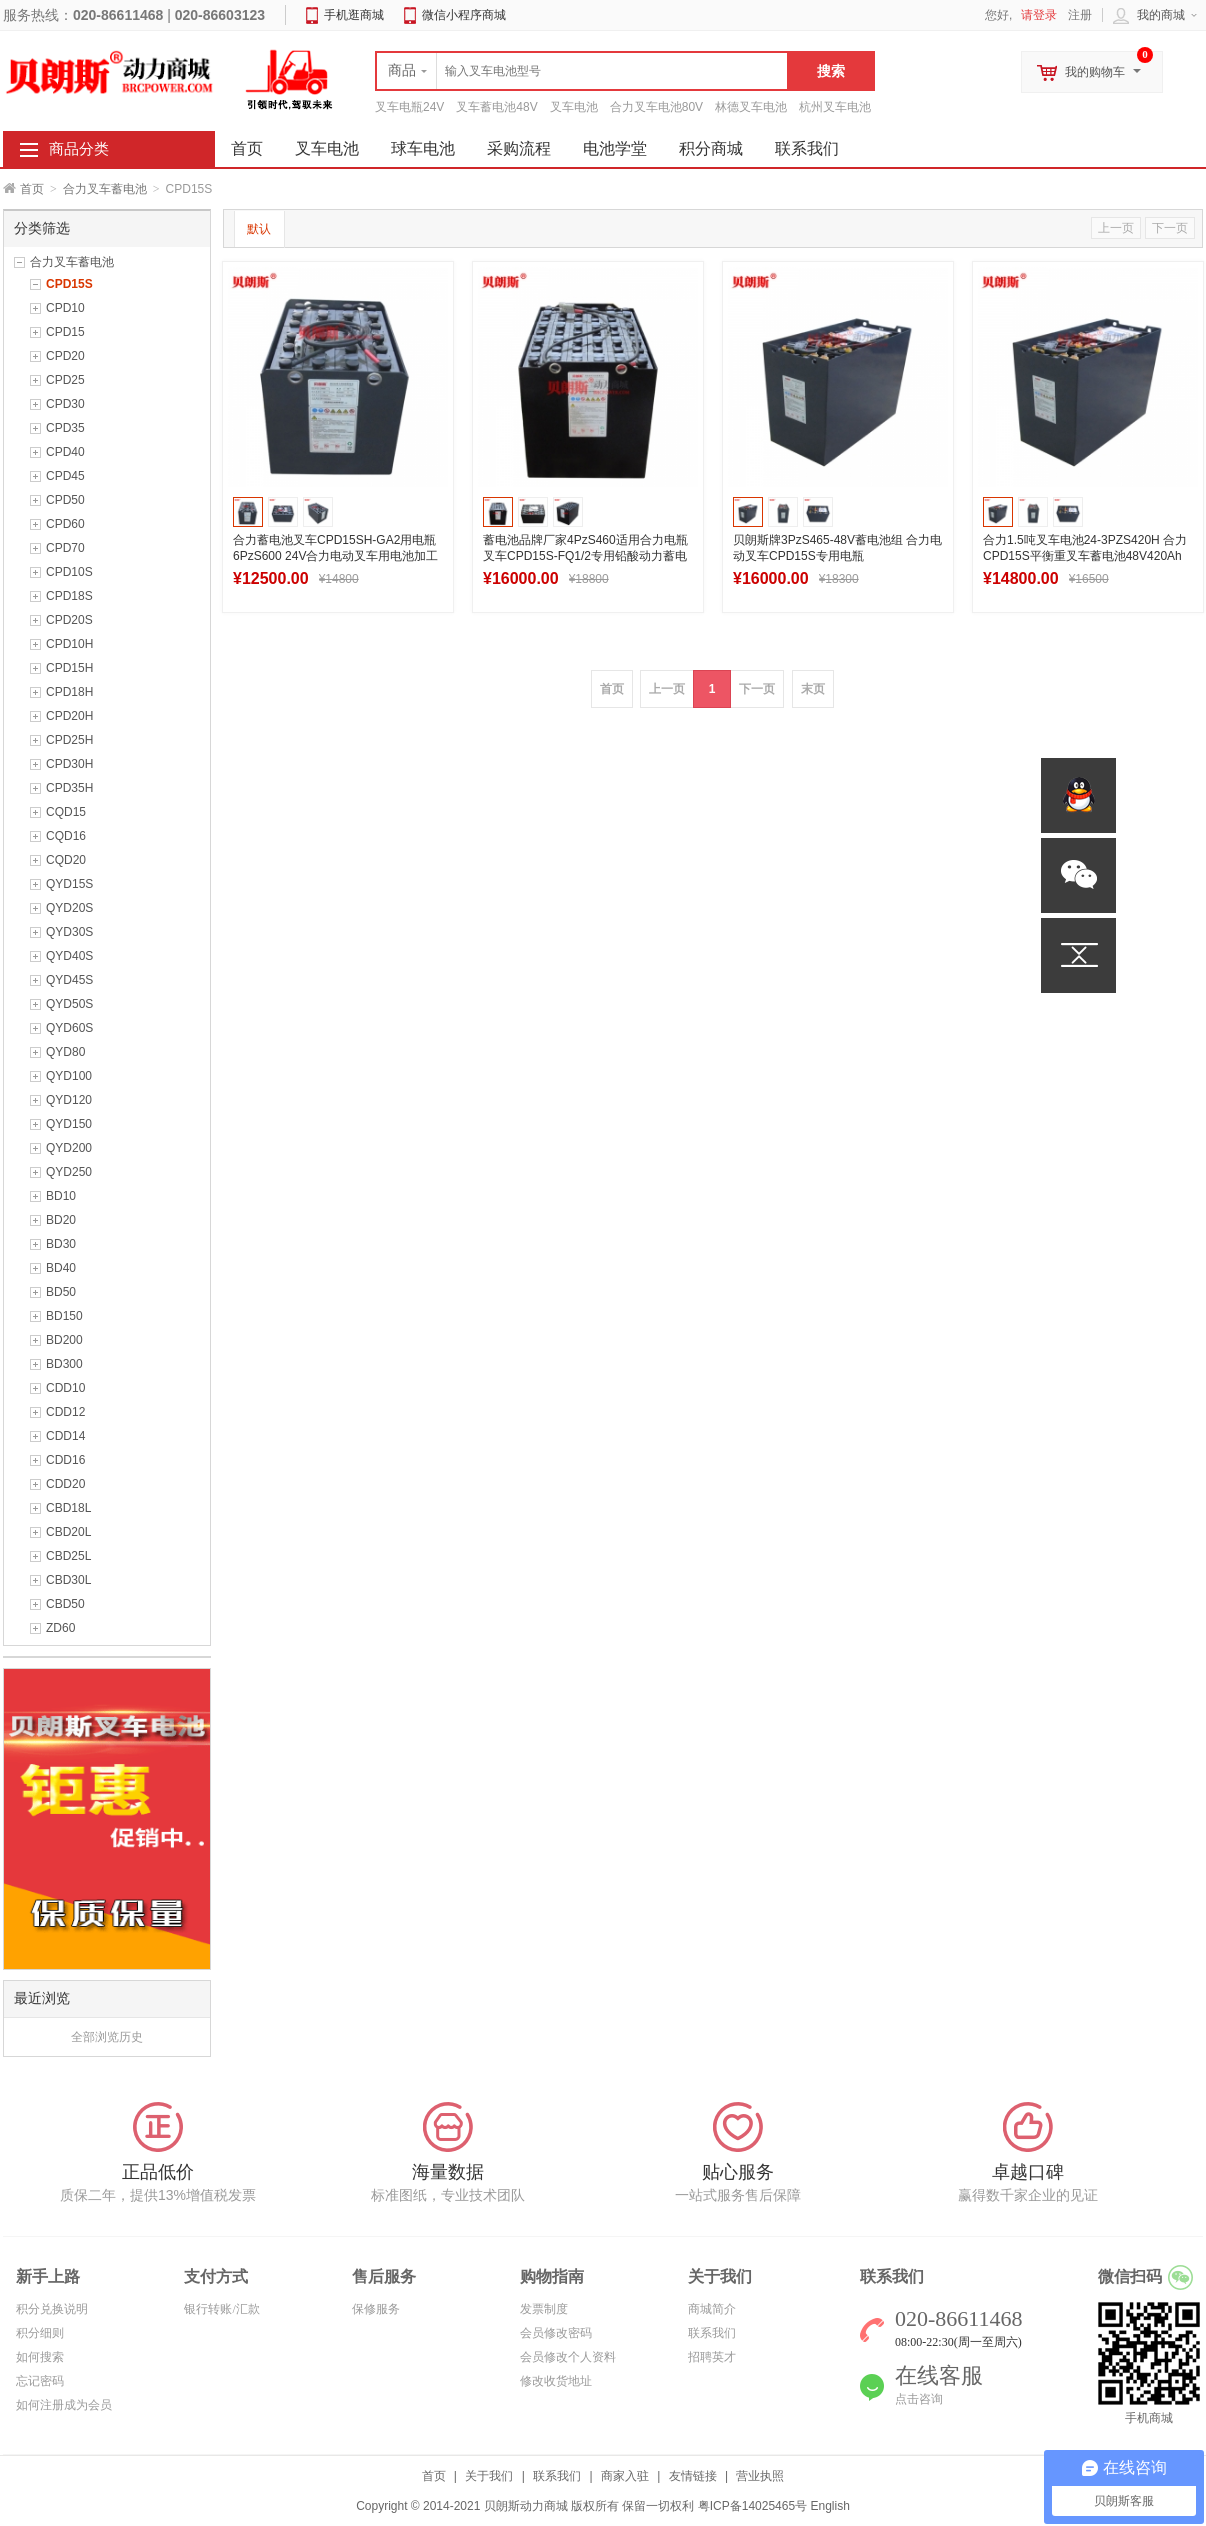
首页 (32, 189)
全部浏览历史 (107, 2037)
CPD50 (65, 500)
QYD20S (69, 908)
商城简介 (712, 2309)
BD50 (61, 1292)
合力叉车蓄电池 (105, 189)
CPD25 (65, 380)
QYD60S (69, 1028)
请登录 (1039, 15)
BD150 (64, 1316)
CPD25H (69, 740)
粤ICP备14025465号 (752, 2506)
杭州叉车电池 (835, 107)
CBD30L (68, 1580)
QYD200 (69, 1148)
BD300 (64, 1364)
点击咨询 (919, 2399)
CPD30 (65, 404)
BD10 (61, 1196)
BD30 (61, 1244)
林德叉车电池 (751, 107)
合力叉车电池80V (656, 107)
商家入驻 (625, 2476)
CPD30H (69, 764)
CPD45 (65, 476)
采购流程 (519, 148)
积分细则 (40, 2333)
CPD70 (65, 548)
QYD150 (69, 1124)
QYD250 (69, 1172)
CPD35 (65, 428)
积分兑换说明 (52, 2309)
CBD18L (68, 1508)
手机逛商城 (354, 15)
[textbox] (582, 71)
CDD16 (65, 1460)
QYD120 (69, 1100)
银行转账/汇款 (221, 2309)
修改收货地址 (556, 2381)
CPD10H (69, 644)
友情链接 (693, 2476)
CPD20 (65, 356)
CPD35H (69, 788)
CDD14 (65, 1436)
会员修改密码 (556, 2333)
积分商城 (711, 148)
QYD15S (69, 884)
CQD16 (66, 836)
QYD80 (65, 1052)
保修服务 (376, 2309)
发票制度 (544, 2309)
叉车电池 (574, 107)
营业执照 (760, 2476)
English (829, 2506)
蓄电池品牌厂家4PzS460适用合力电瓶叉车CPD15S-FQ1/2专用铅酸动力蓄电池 (585, 556)
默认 (259, 229)
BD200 (64, 1340)
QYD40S (69, 956)
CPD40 (65, 452)
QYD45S (69, 980)
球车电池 (423, 148)
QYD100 (69, 1076)
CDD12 (65, 1412)
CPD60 (65, 524)
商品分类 (79, 149)
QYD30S (69, 932)
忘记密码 (40, 2381)
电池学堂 (615, 148)
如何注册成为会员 (64, 2405)
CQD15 (66, 812)
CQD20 (66, 860)
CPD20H (69, 716)
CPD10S (69, 572)
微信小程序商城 (464, 15)
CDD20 (65, 1484)
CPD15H (69, 668)
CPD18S (69, 596)
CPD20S (69, 620)
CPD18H (69, 692)
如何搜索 (40, 2357)
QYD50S (69, 1004)
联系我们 (807, 148)
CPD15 (65, 332)
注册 (1080, 15)
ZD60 (60, 1628)
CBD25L (68, 1556)
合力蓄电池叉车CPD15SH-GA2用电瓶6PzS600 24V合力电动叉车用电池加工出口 (335, 556)
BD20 (61, 1220)
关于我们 (489, 2476)
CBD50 (65, 1604)
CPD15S (69, 284)
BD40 (61, 1268)
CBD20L (68, 1532)
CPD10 (65, 308)
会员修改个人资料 (568, 2357)
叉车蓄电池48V (496, 107)
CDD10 (65, 1388)
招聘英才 (712, 2357)
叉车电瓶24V (409, 107)
